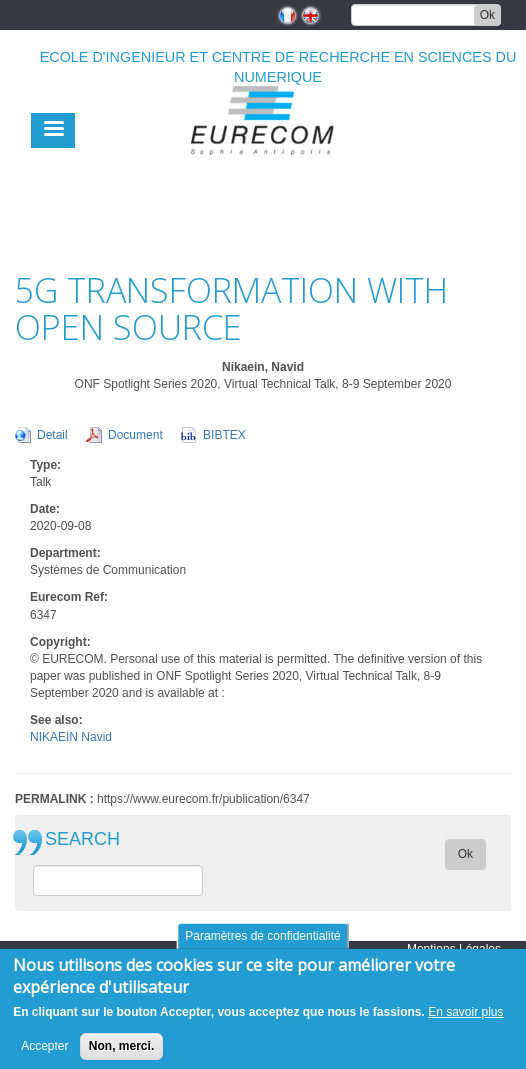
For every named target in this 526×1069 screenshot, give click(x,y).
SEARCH (82, 839)
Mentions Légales (454, 949)
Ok (487, 15)
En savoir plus (465, 1022)
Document (135, 435)
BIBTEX (224, 435)
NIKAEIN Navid (71, 737)
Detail (52, 435)
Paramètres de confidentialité (262, 946)
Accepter (44, 1056)
